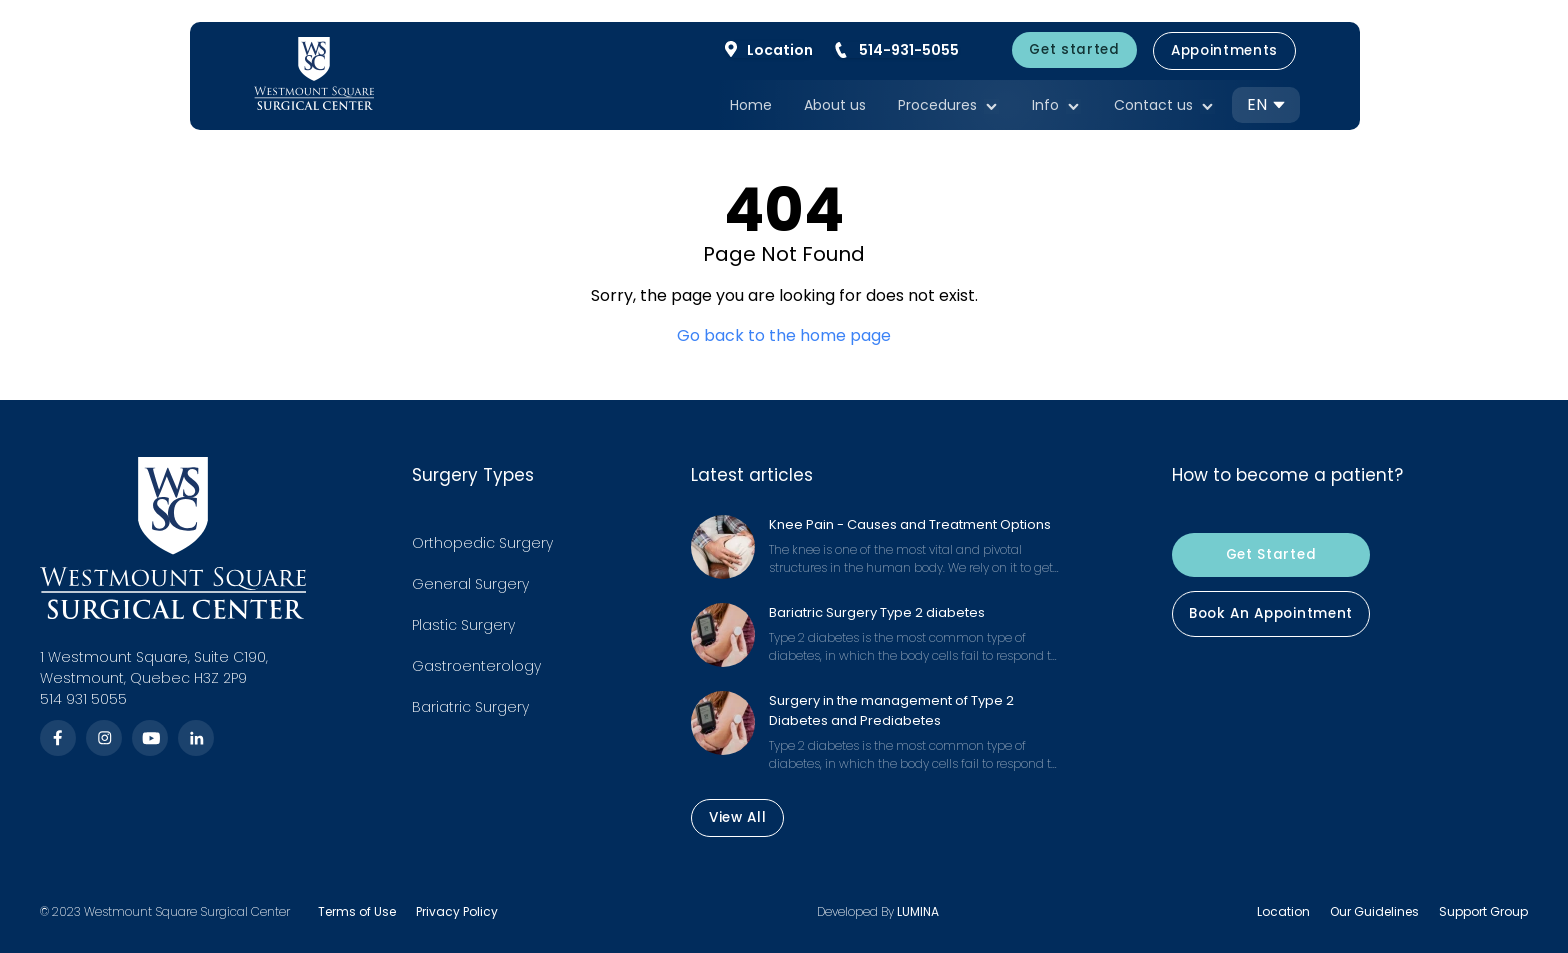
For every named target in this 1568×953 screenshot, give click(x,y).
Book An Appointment (1271, 614)
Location (1283, 911)
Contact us (1165, 106)
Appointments (1224, 50)
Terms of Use (357, 911)
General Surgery (470, 584)
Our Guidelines (1374, 911)
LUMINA (918, 911)
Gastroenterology (476, 666)
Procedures (949, 106)
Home (751, 105)
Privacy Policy (457, 911)
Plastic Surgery (463, 625)
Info (1057, 106)
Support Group (1483, 911)
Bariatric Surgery (470, 707)
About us (835, 105)
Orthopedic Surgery (482, 543)
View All (737, 818)
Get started (1074, 49)
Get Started (1271, 555)
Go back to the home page (784, 335)
